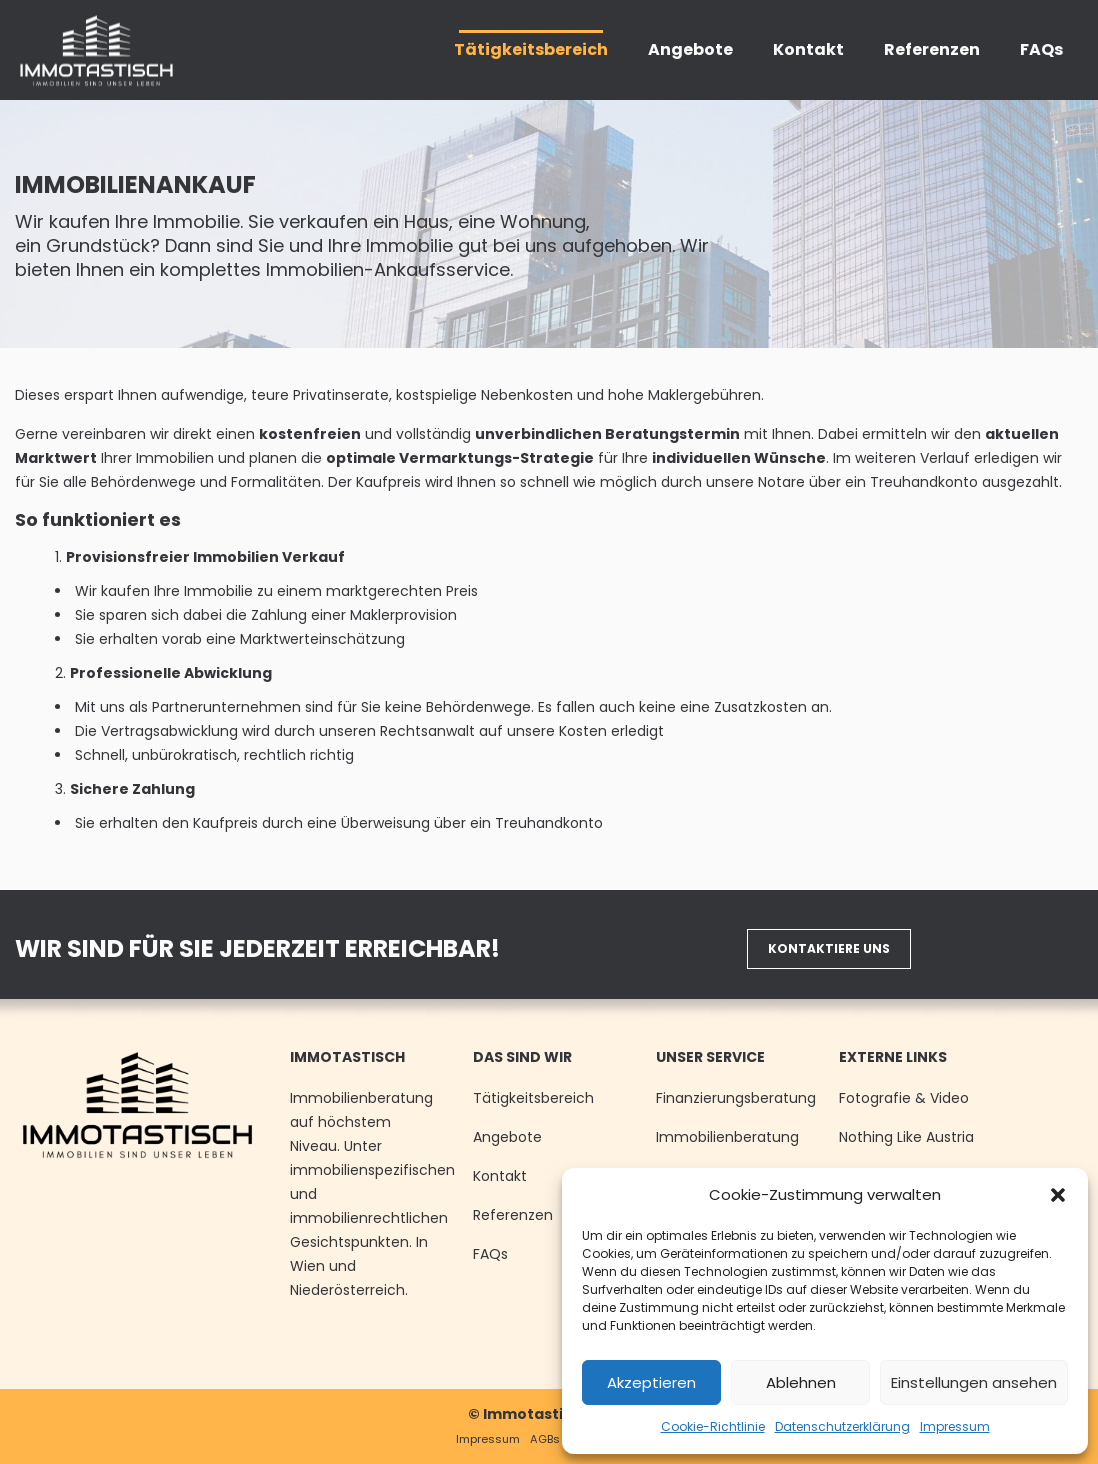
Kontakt (500, 1176)
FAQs (490, 1254)
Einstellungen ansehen (974, 1382)
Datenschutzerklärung (842, 1426)
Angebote (507, 1137)
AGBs (545, 1439)
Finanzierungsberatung (736, 1098)
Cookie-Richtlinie (713, 1426)
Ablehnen (801, 1382)
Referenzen (513, 1215)
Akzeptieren (651, 1382)
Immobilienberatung (727, 1137)
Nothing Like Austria (906, 1137)
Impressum (955, 1426)
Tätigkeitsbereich (533, 1098)
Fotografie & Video (904, 1098)
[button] (1058, 1195)
